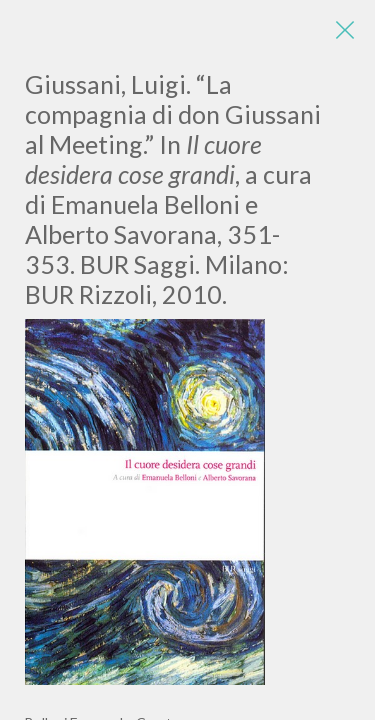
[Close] (345, 30)
